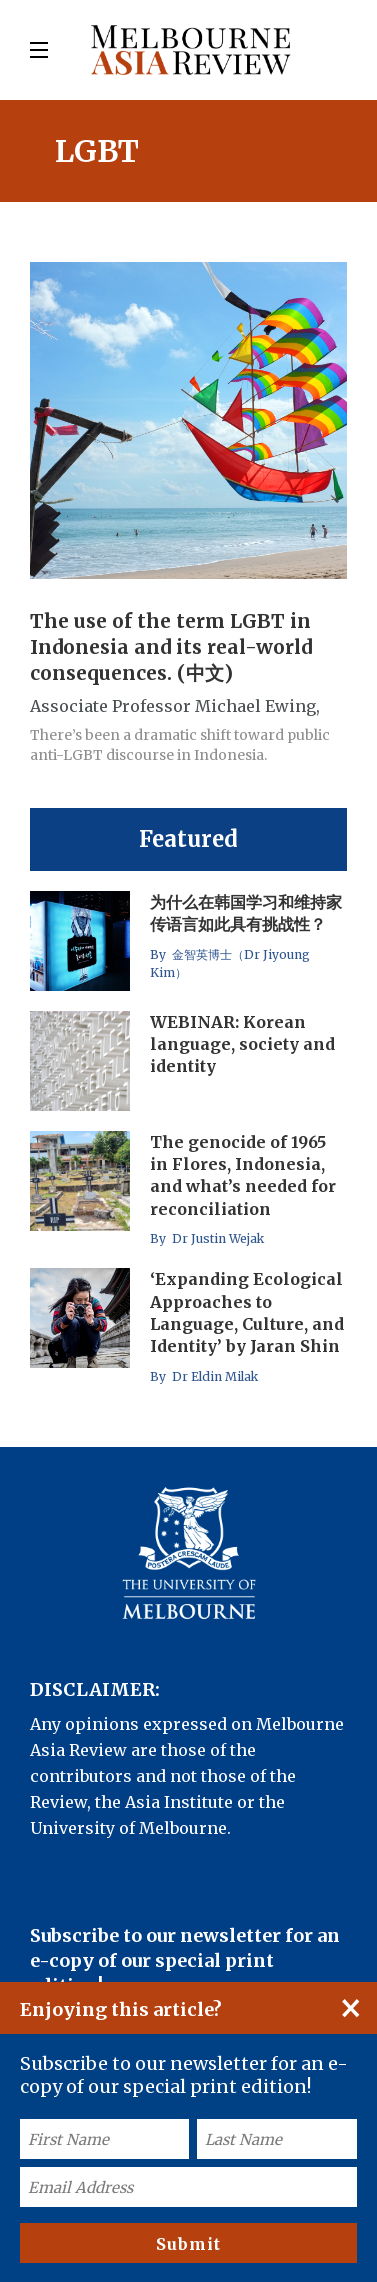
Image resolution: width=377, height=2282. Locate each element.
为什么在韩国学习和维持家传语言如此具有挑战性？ (246, 913)
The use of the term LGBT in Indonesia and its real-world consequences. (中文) (171, 647)
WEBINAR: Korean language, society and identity (242, 1044)
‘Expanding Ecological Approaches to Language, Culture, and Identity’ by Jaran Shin (247, 1312)
